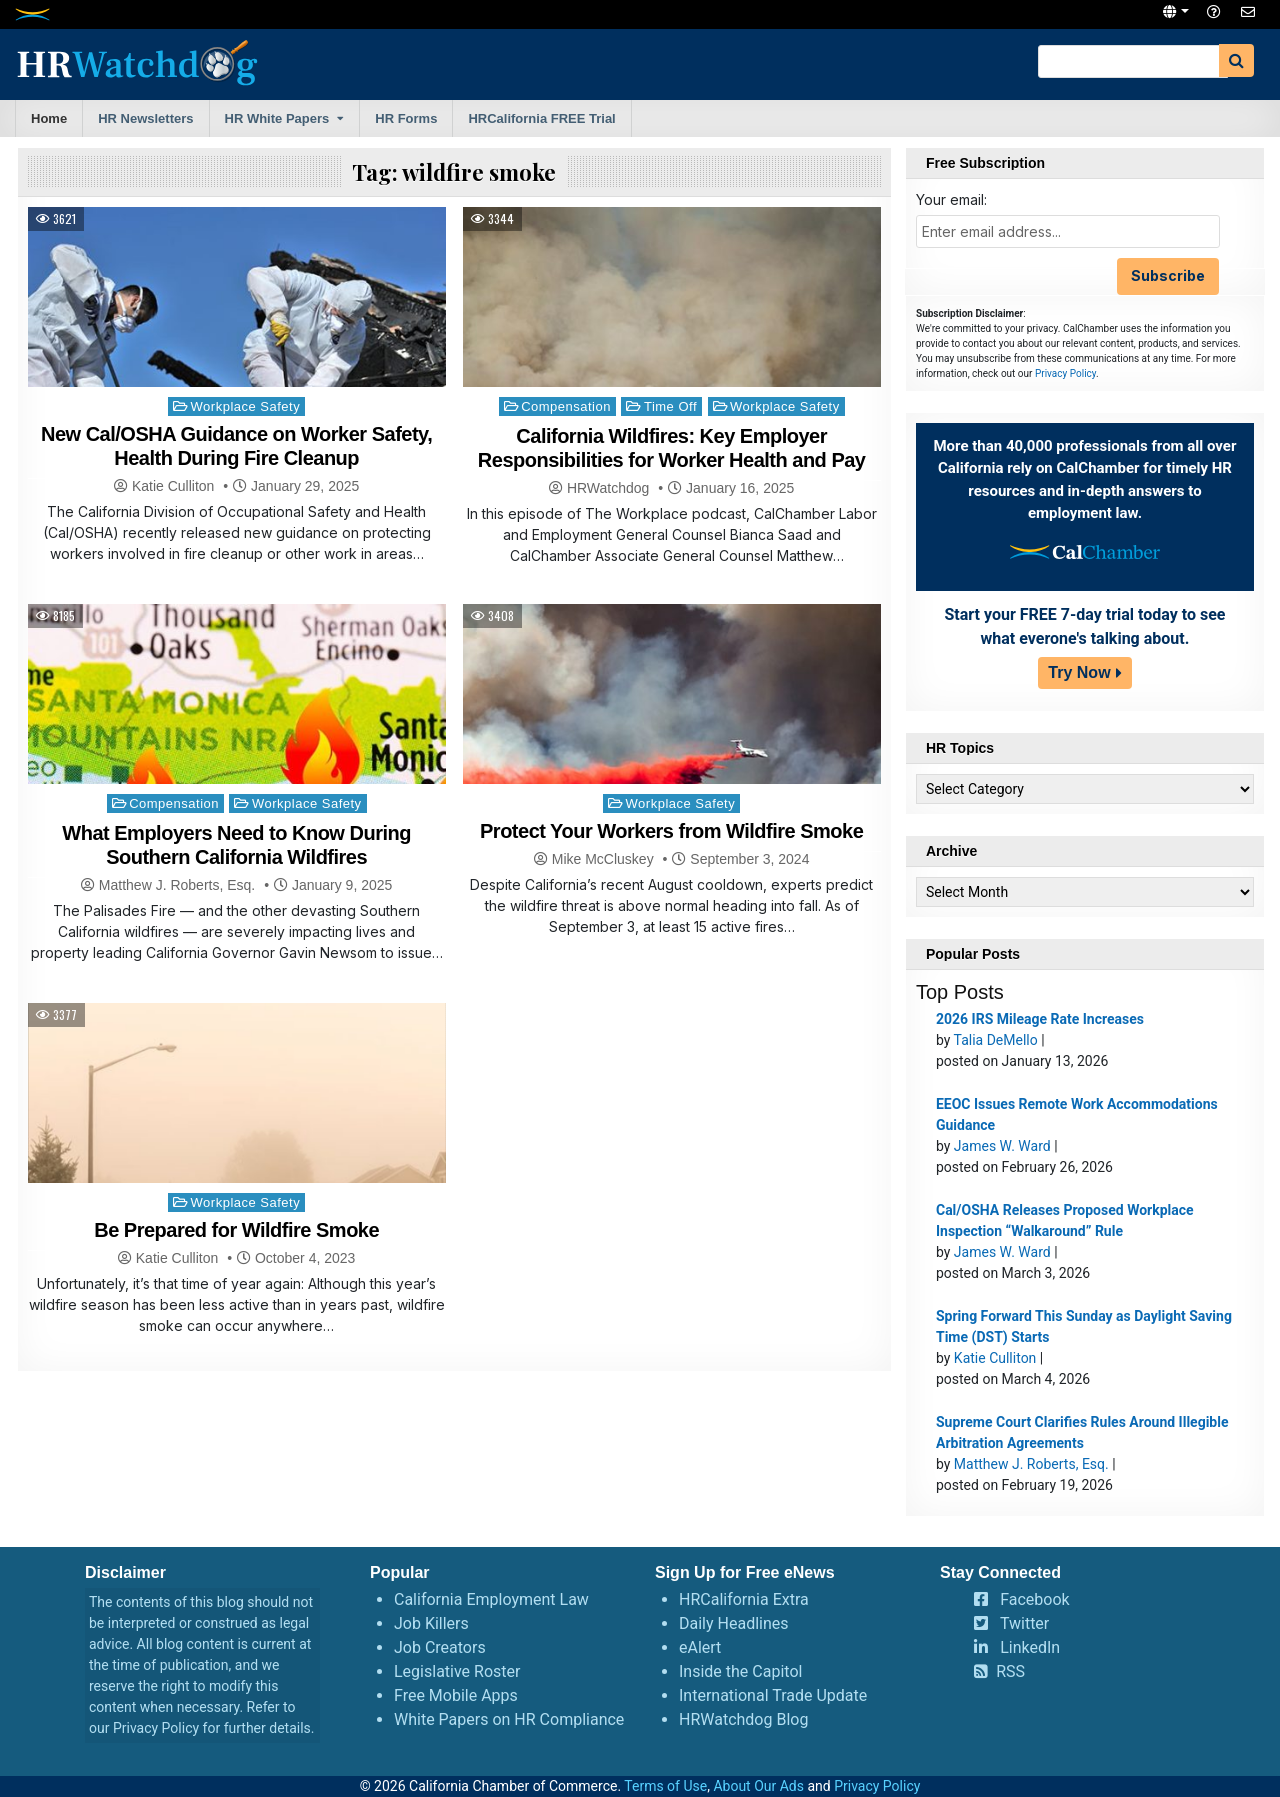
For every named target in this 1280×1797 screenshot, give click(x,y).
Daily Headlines (734, 1623)
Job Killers (431, 1623)
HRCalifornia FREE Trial (541, 118)
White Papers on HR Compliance (509, 1719)
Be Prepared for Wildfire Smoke (236, 1230)
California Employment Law (491, 1599)
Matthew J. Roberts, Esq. (177, 885)
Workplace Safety (246, 406)
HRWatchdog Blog (743, 1719)
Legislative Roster (457, 1671)
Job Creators (440, 1647)
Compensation (566, 406)
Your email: (951, 199)
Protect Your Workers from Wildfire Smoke (671, 831)
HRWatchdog (608, 488)
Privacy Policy (1065, 373)
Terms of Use (665, 1786)
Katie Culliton (173, 486)
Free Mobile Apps (456, 1695)
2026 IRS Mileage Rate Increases (1040, 1019)
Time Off (670, 406)
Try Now (1079, 672)
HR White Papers (277, 118)
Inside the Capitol (740, 1671)
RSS (1010, 1671)
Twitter (1024, 1623)
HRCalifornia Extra (744, 1599)
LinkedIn (1030, 1647)
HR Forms (406, 118)
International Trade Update (773, 1695)
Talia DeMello (996, 1040)
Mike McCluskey (603, 859)
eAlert (700, 1647)
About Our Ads (758, 1786)
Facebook (1034, 1599)
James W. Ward (1002, 1146)
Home (49, 118)
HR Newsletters (145, 118)
